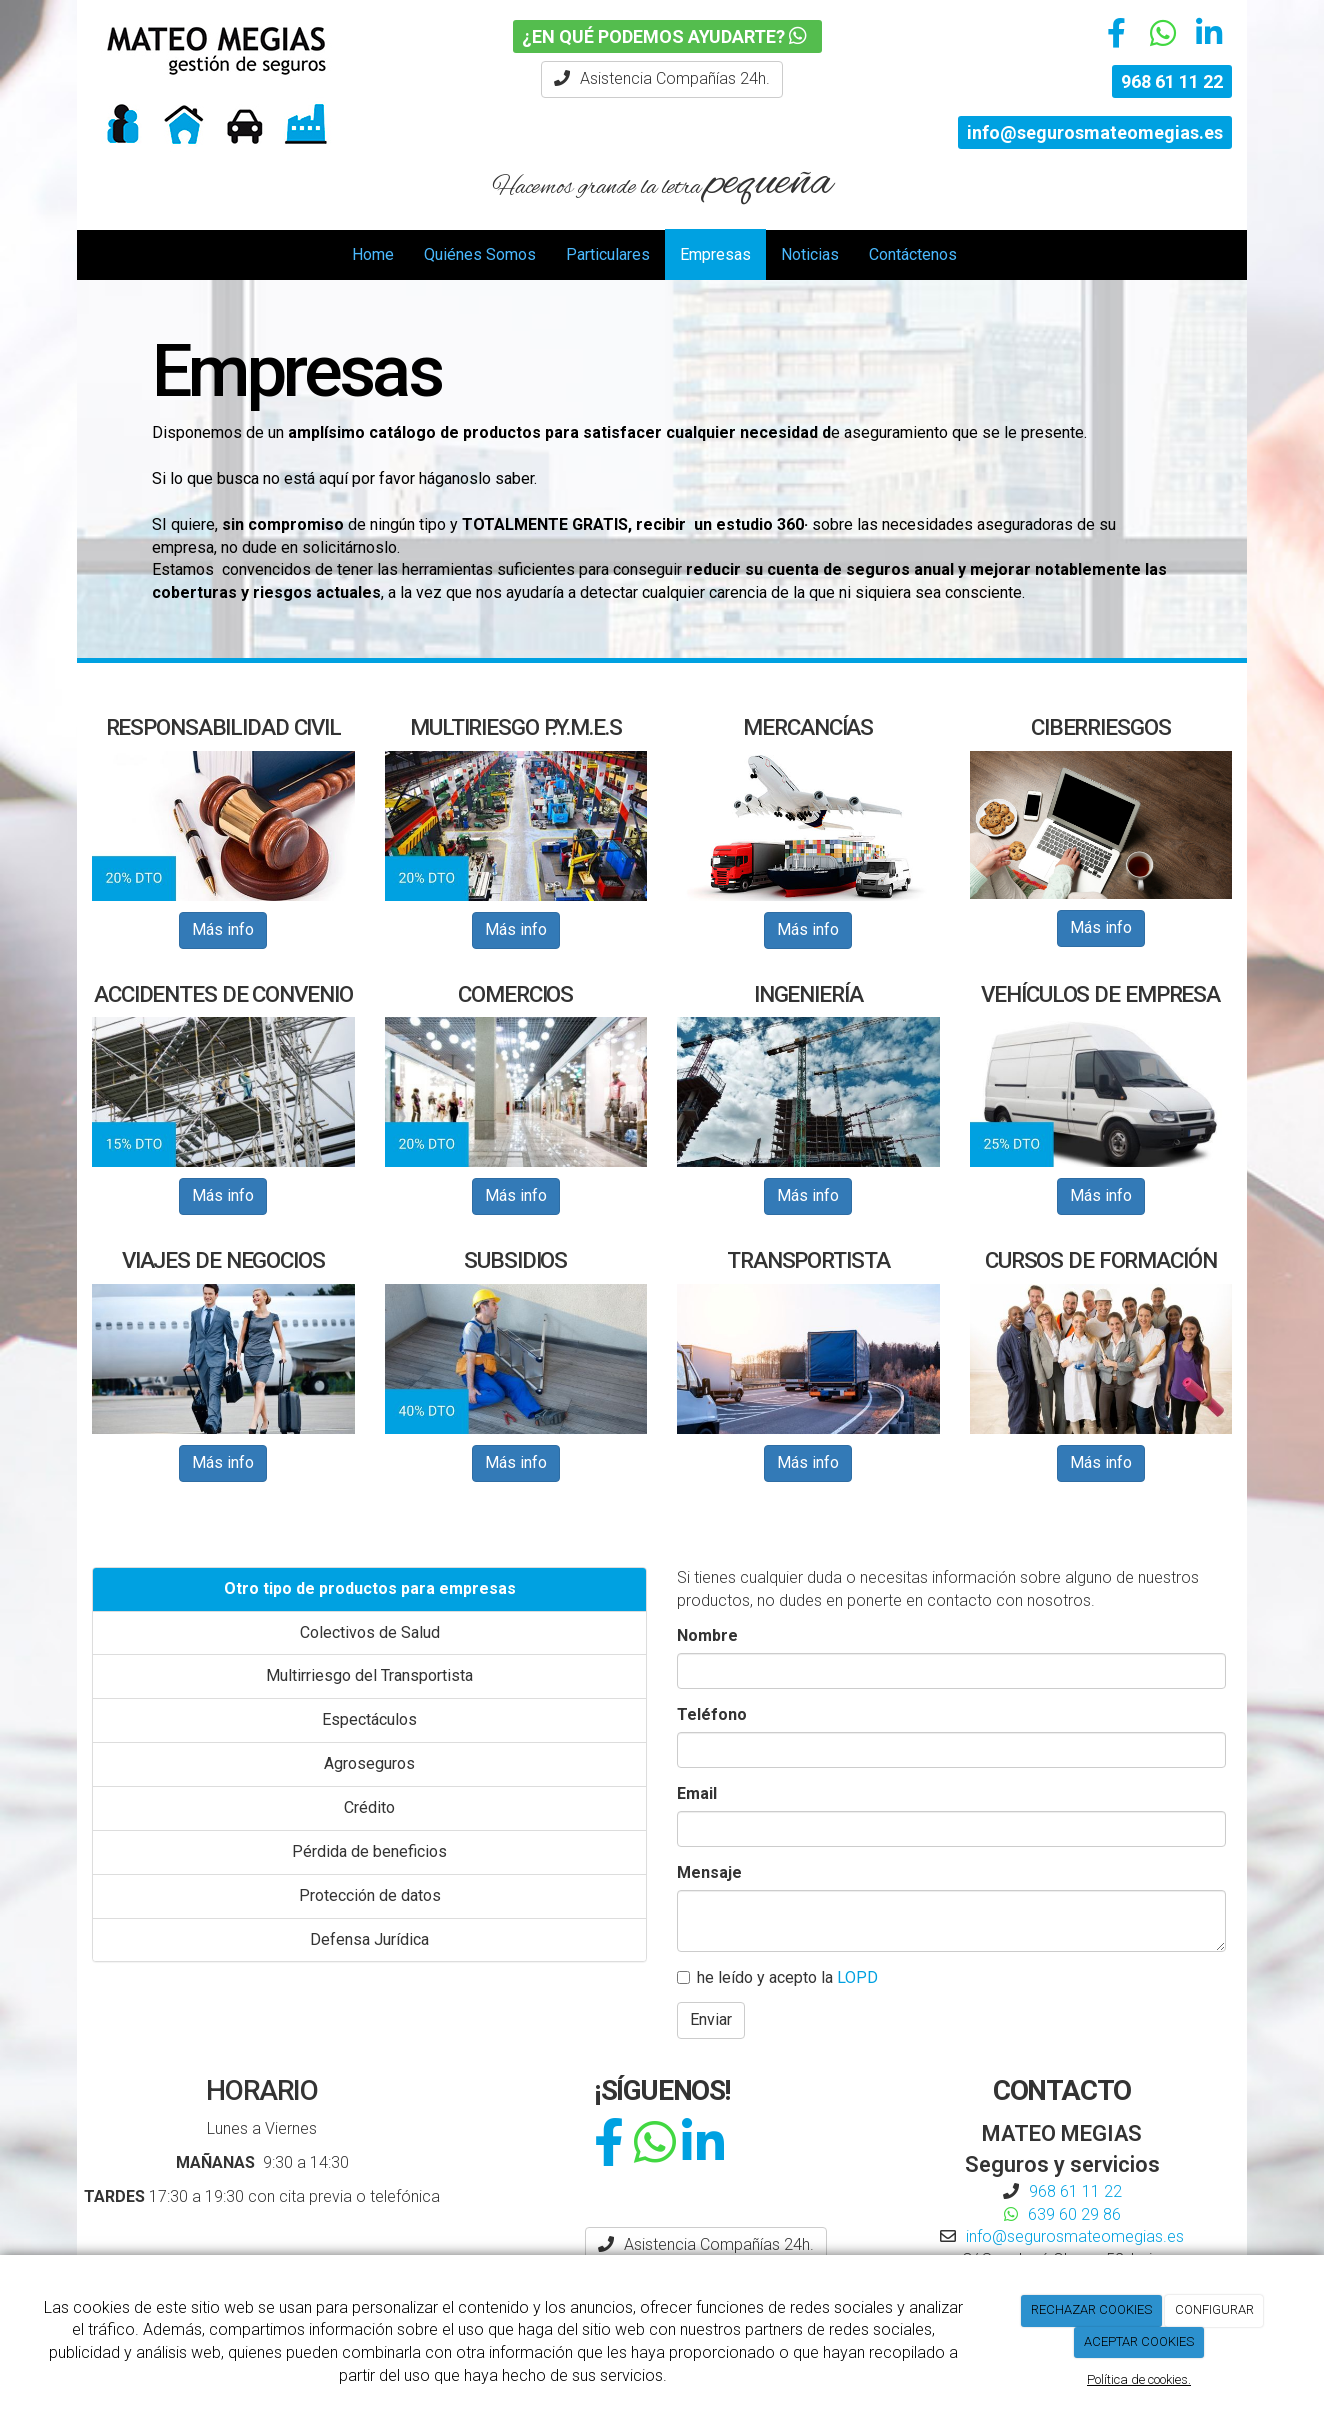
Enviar (711, 2019)
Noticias (810, 254)
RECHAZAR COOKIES (1091, 2309)
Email (697, 1793)
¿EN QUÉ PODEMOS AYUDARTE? (667, 36)
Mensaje (709, 1872)
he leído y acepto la (777, 1977)
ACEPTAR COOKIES (1139, 2341)
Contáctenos (913, 254)
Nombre (707, 1635)
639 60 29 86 (1074, 2214)
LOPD (857, 1977)
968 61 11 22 (1172, 81)
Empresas (715, 254)
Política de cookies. (1139, 2379)
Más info (223, 929)
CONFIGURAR (1214, 2309)
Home (373, 254)
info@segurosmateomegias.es (1095, 132)
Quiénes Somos (480, 254)
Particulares (608, 254)
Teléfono (712, 1714)
